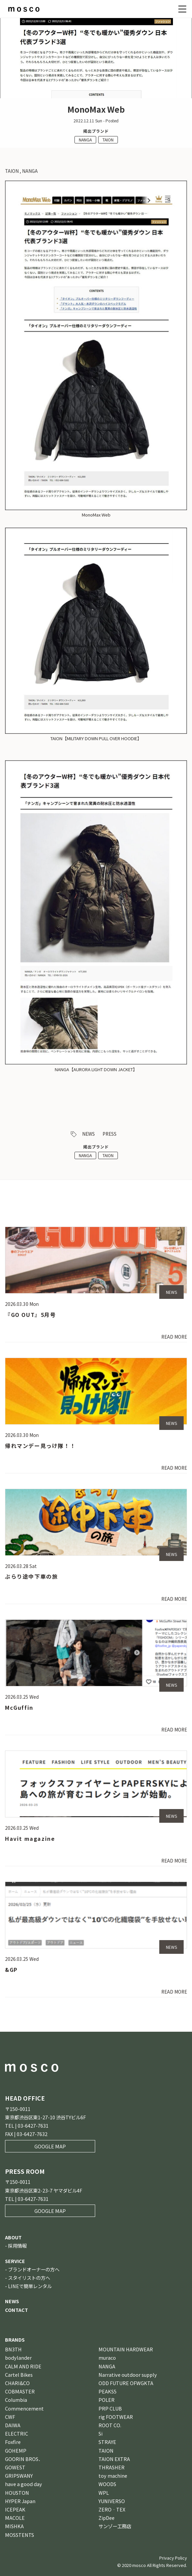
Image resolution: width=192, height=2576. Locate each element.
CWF (10, 2416)
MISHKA (14, 2526)
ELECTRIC (16, 2433)
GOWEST (15, 2467)
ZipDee (107, 2517)
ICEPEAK (15, 2509)
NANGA (85, 139)
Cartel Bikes (19, 2374)
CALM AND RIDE (23, 2366)
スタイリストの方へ (29, 2277)
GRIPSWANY (19, 2475)
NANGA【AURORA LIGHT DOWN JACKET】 (96, 1069)
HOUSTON (17, 2492)
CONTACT (16, 2309)
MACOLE (15, 2517)
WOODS (107, 2483)
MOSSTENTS (19, 2534)
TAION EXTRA (114, 2458)
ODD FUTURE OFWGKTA (126, 2382)
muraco (107, 2357)
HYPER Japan (20, 2500)
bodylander (18, 2357)
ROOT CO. (110, 2425)
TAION (108, 139)
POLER (107, 2399)
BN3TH (13, 2349)
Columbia (16, 2399)
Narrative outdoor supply (128, 2374)
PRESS (110, 1133)
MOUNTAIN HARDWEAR (126, 2349)
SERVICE (15, 2260)
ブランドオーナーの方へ (33, 2269)
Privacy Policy (173, 2558)
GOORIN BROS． (24, 2458)
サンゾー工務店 (115, 2526)
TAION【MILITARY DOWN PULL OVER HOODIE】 (96, 738)
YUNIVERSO (112, 2500)
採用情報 (17, 2245)
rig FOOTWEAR (116, 2416)
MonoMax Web (96, 514)
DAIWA (12, 2425)
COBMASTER (20, 2391)
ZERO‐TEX (112, 2509)
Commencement (24, 2408)
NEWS (88, 1133)
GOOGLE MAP (50, 2146)
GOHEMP (15, 2450)
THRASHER (112, 2467)
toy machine (113, 2475)
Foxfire (13, 2441)
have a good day (23, 2483)
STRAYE (107, 2441)
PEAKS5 (108, 2391)
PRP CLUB (110, 2408)
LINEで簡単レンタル (30, 2285)
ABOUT (13, 2237)
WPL (104, 2492)
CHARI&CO (17, 2382)
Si (101, 2433)
